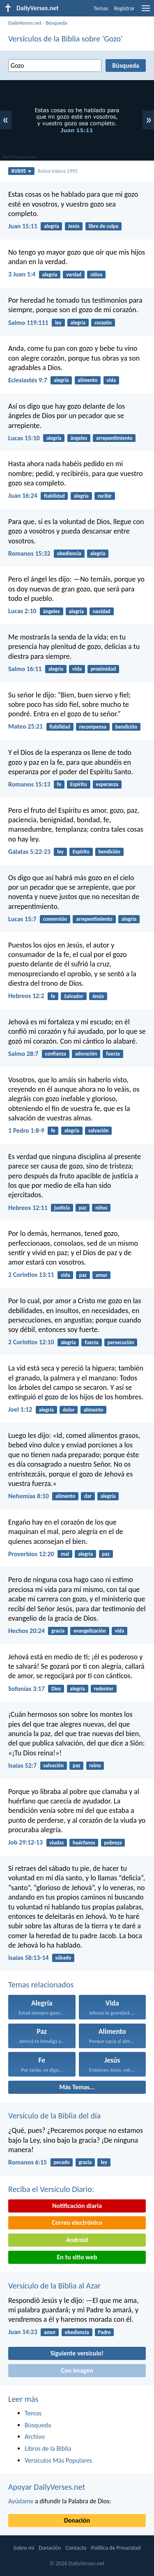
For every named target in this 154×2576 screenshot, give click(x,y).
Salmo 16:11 (24, 669)
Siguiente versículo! (77, 2353)
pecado (61, 2162)
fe (59, 784)
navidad (101, 611)
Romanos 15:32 (29, 553)
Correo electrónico (77, 2222)
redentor (103, 1689)
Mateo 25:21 (25, 726)
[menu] (146, 11)
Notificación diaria (77, 2206)
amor (102, 1275)
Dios (56, 1689)
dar (88, 1496)
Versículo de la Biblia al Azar (54, 2286)
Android (77, 2240)
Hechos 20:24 (26, 1631)
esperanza (107, 784)
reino (95, 1765)
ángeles (78, 438)
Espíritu (78, 784)
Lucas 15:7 (22, 919)
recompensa (92, 727)
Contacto (75, 2547)
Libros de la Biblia (48, 2448)
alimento (87, 380)
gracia (57, 1631)
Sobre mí (24, 2547)
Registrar (124, 8)
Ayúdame (20, 2501)
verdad (73, 274)
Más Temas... (77, 2087)
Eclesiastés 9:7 (27, 380)
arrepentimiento (114, 438)
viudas (56, 1843)
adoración (86, 1054)
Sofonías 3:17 (26, 1689)
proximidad (103, 669)
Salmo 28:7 (23, 1054)
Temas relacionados (41, 1985)
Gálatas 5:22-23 (29, 852)
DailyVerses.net (24, 23)
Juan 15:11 (22, 226)
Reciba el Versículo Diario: (51, 2189)
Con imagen (77, 2370)
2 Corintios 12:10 (31, 1342)
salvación (98, 1130)
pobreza (113, 1843)
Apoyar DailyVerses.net (46, 2487)
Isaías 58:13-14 (28, 1958)
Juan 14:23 (22, 2332)
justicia (62, 1208)
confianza (55, 1054)
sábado (63, 1958)
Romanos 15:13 (29, 784)
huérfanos (84, 1843)
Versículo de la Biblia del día (54, 2116)
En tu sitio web (77, 2257)
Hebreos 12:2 (26, 996)
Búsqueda (56, 23)
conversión (55, 919)
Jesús (73, 226)
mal (65, 1554)
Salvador (73, 996)
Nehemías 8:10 (28, 1496)
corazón (103, 323)
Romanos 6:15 (27, 2162)
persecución (121, 1342)
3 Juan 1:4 (21, 274)
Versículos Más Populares (58, 2460)
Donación (77, 2520)
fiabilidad (54, 496)
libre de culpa (103, 226)
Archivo (35, 2436)
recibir (105, 496)
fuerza (113, 1054)
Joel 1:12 (20, 1409)
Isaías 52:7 (22, 1765)
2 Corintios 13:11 (31, 1275)
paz (83, 1208)
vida (111, 380)
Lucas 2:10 (22, 611)
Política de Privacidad (115, 2547)
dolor (69, 1410)
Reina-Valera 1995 (58, 171)
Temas (101, 8)
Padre (104, 2332)
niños (96, 274)
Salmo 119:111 (28, 323)
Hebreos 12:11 (28, 1208)
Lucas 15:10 (24, 438)
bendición (126, 727)
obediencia (69, 553)
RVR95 (21, 171)
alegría (51, 226)
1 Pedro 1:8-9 (26, 1130)
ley (58, 323)
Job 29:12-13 (25, 1842)
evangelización (90, 1631)
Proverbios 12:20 (31, 1554)
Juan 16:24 (22, 495)
